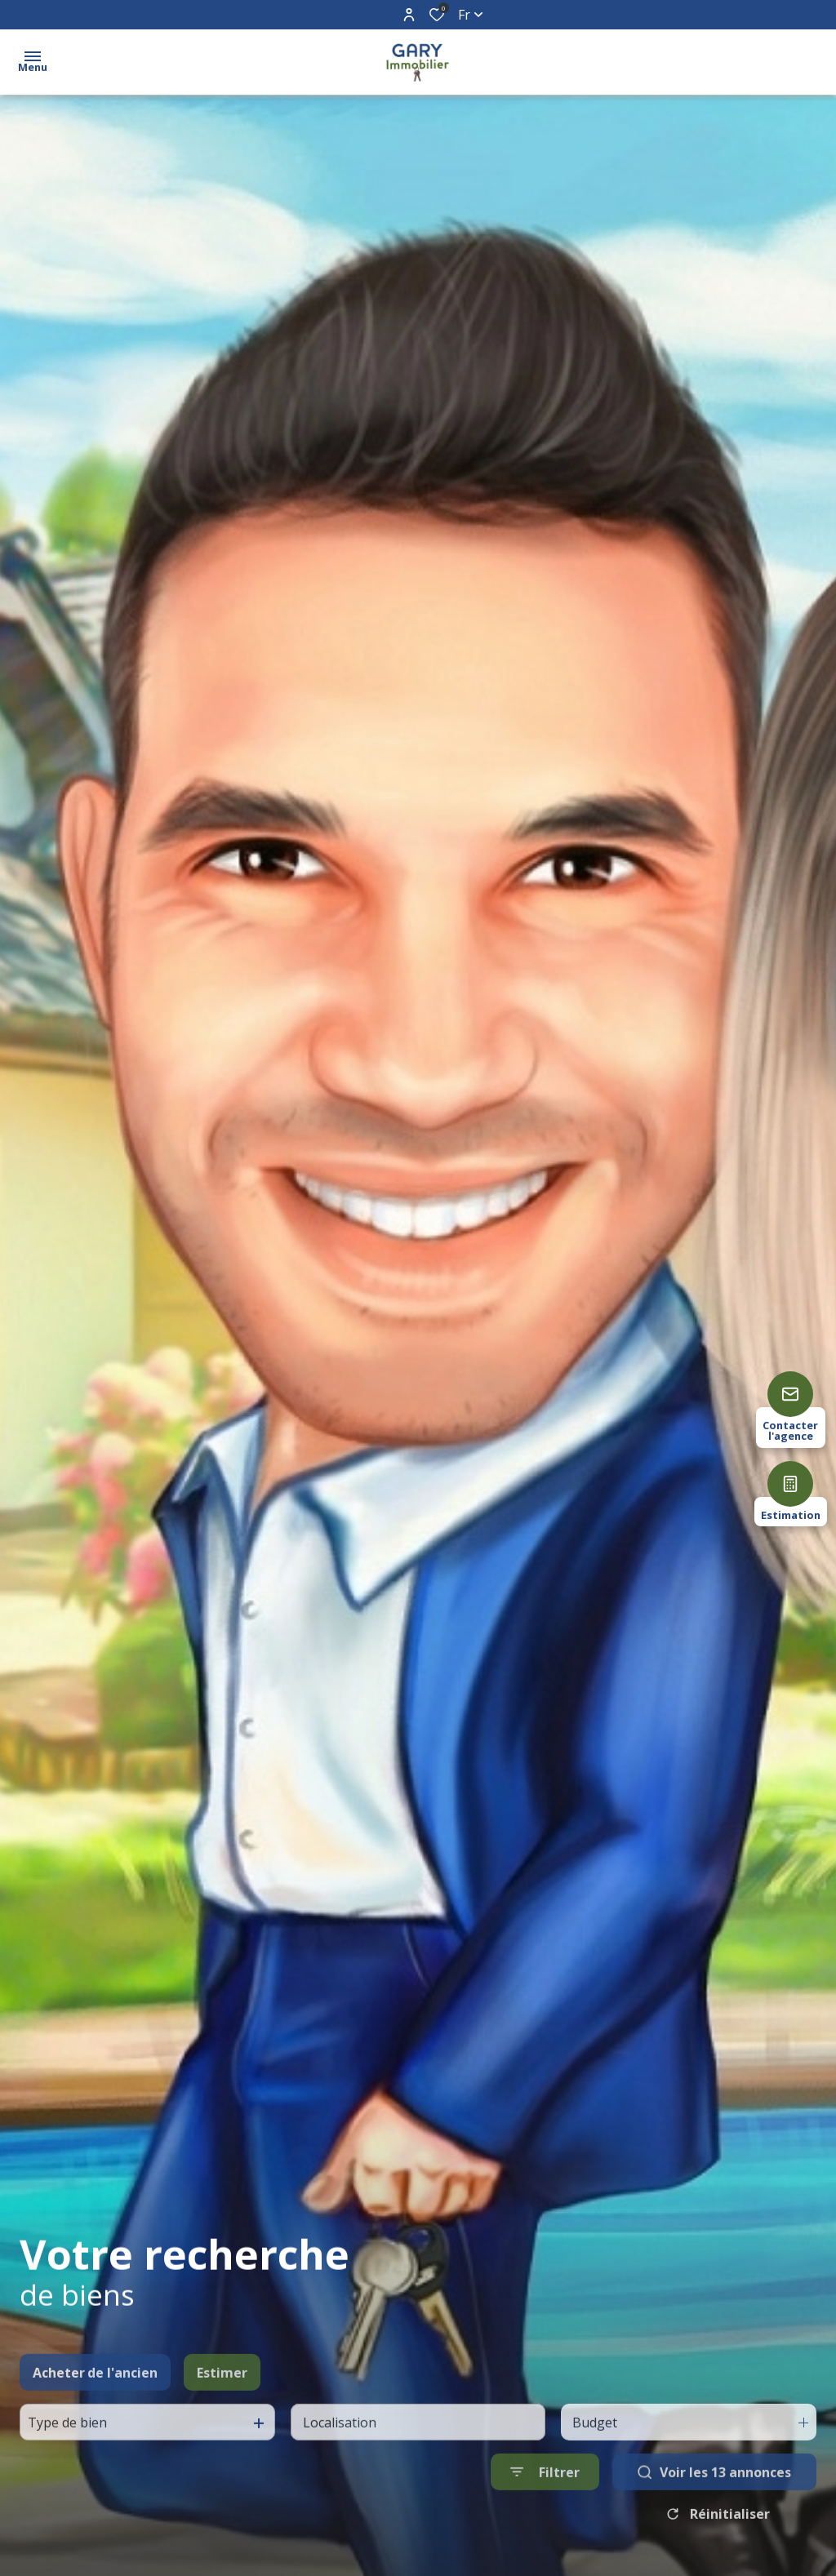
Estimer (222, 2427)
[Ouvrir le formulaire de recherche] (545, 2526)
